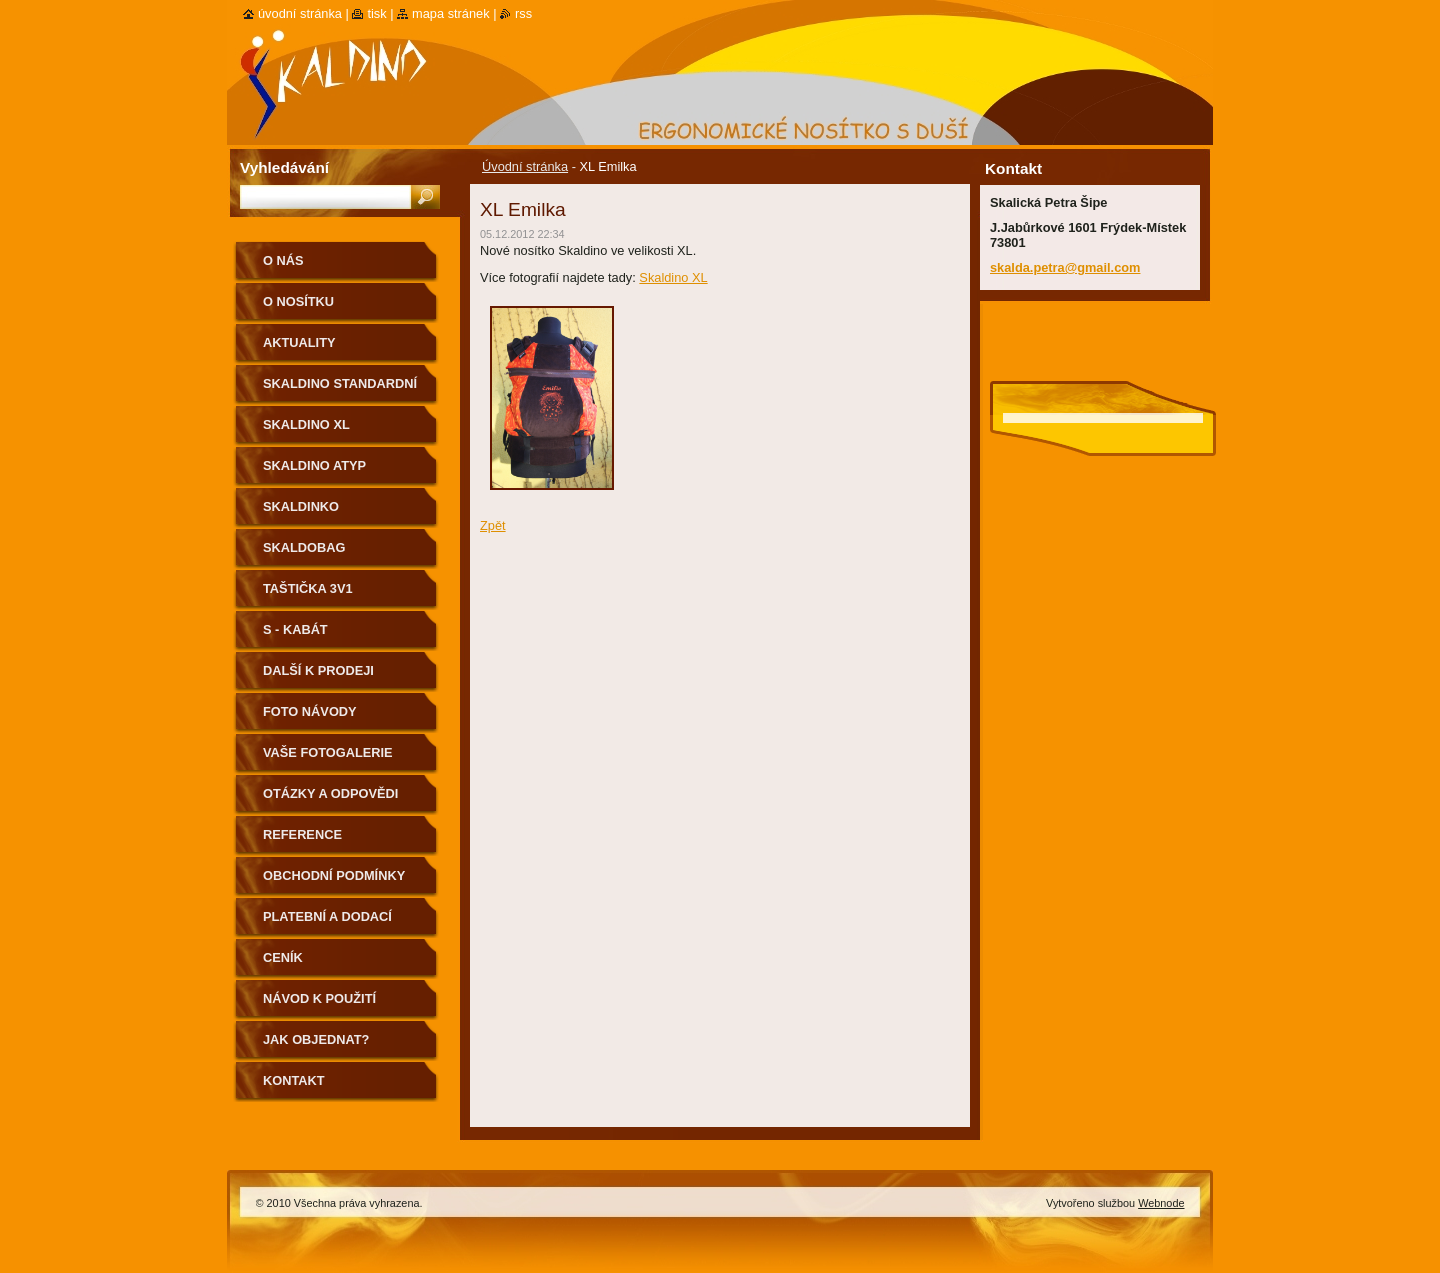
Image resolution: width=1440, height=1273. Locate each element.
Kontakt (294, 1080)
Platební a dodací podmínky (327, 923)
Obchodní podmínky (334, 875)
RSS (523, 13)
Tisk (376, 13)
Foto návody (310, 711)
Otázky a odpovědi (330, 793)
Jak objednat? (316, 1039)
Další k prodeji (318, 670)
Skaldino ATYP (314, 465)
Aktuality (299, 342)
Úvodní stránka (525, 166)
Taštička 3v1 (308, 588)
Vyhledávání (284, 167)
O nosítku (298, 301)
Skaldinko (301, 506)
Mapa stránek (451, 13)
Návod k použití (319, 998)
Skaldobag (304, 547)
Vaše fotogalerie (328, 752)
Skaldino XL (673, 277)
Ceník (283, 957)
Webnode (1161, 1203)
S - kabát (295, 629)
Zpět (493, 525)
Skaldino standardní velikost (340, 390)
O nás (283, 260)
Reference (302, 834)
